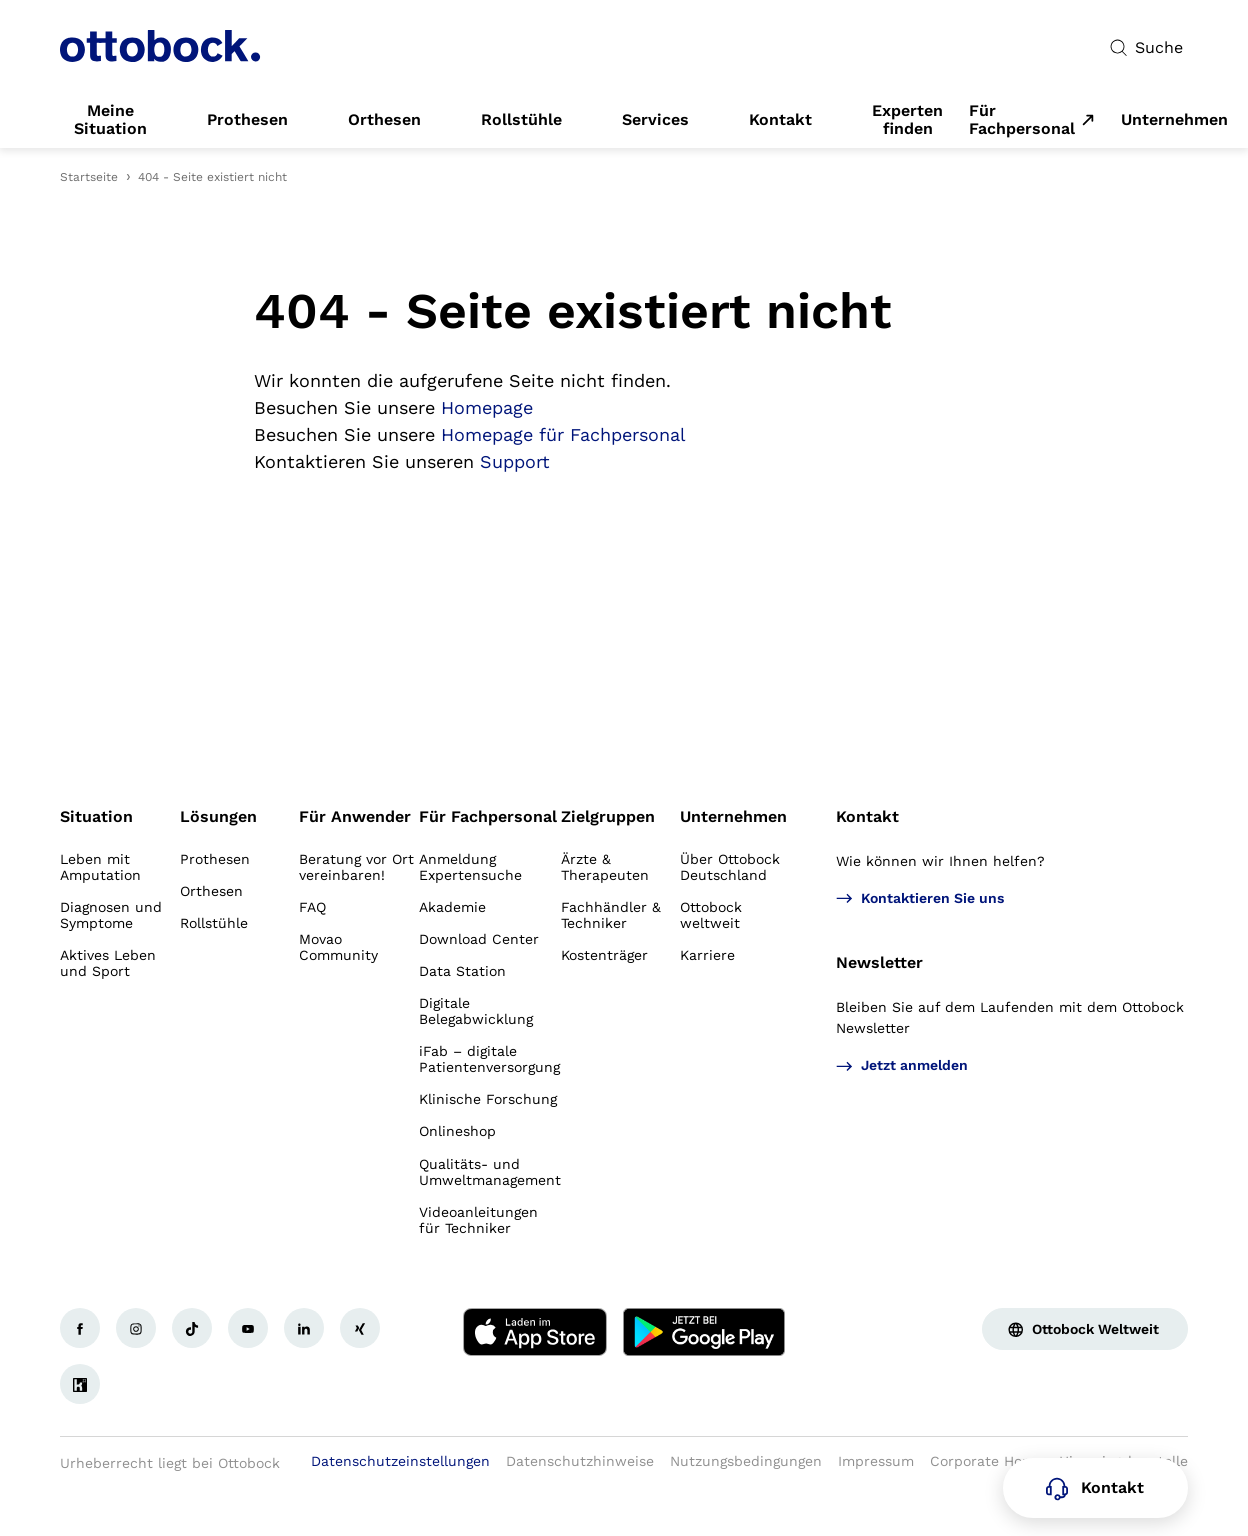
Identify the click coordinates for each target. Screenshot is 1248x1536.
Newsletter (879, 962)
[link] (110, 120)
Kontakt (867, 816)
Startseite (89, 177)
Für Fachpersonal (1022, 120)
